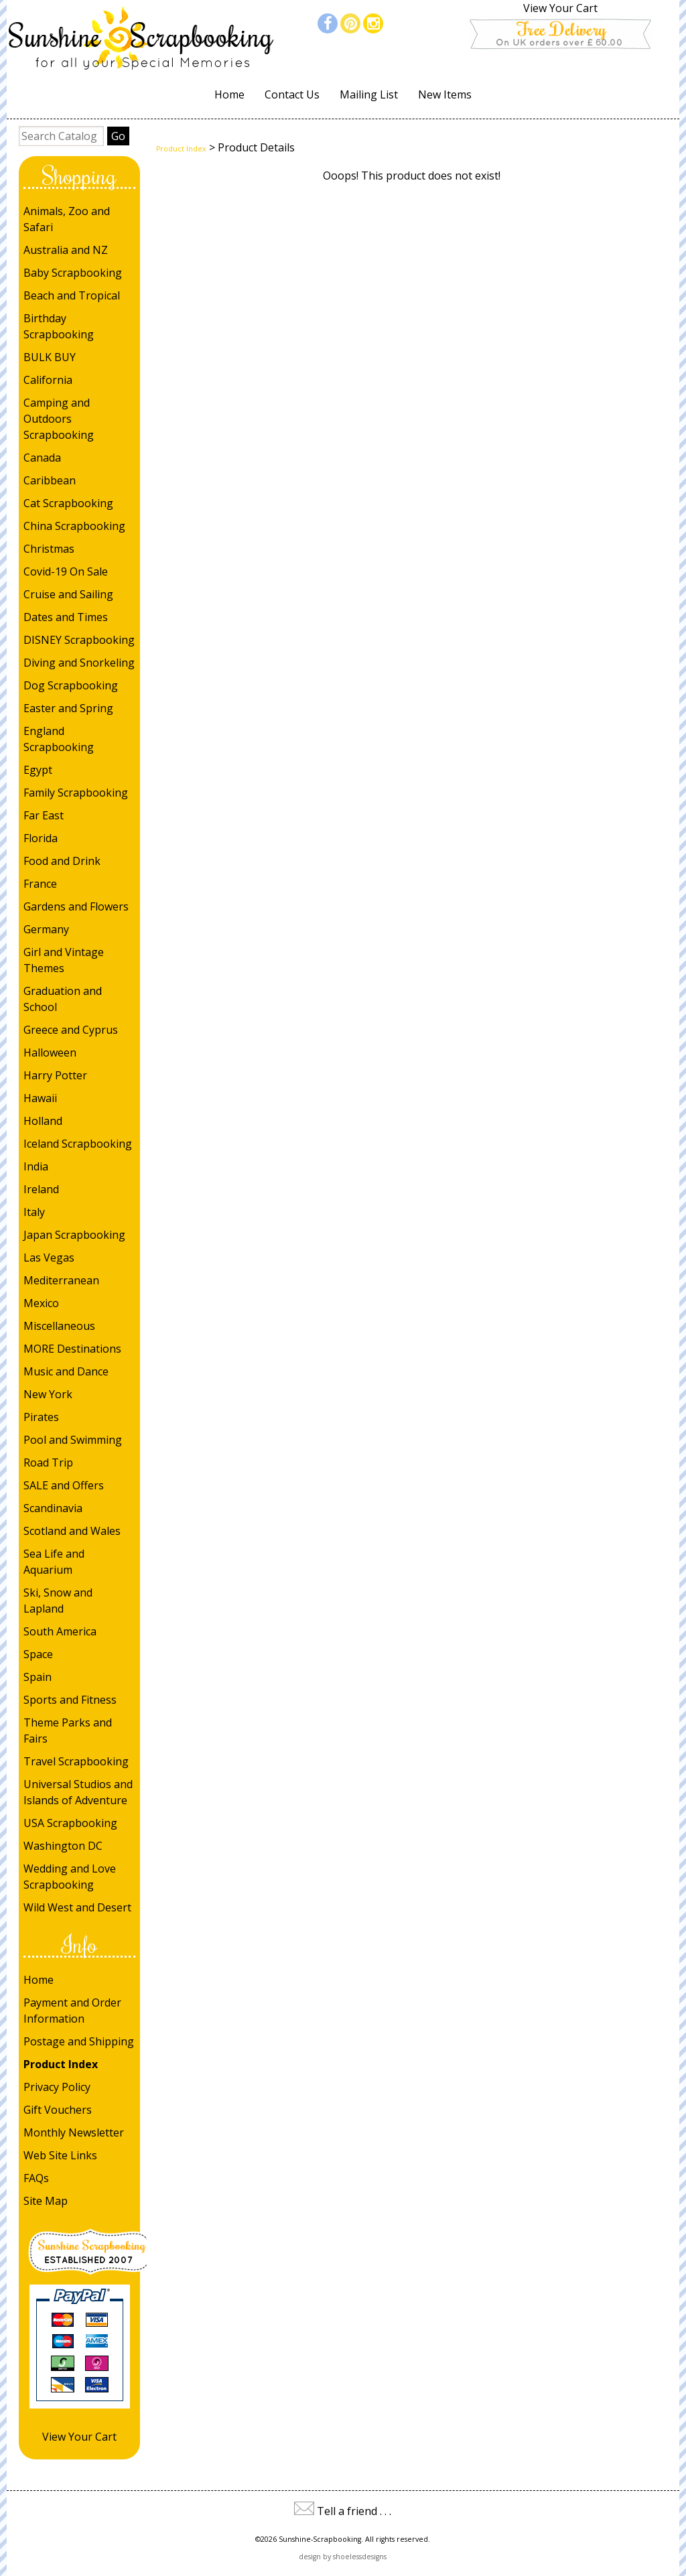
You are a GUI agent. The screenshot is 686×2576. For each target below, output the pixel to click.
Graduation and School (62, 999)
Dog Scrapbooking (70, 685)
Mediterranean (61, 1280)
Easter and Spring (68, 708)
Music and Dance (66, 1371)
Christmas (48, 548)
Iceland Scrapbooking (77, 1143)
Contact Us (292, 94)
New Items (445, 94)
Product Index (60, 2064)
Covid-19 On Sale (65, 571)
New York (47, 1394)
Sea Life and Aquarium (53, 1561)
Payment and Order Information (72, 2010)
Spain (37, 1677)
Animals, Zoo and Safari (66, 219)
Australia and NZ (65, 250)
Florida (40, 838)
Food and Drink (61, 861)
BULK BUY (49, 357)
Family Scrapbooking (75, 792)
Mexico (41, 1303)
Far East (43, 815)
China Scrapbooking (74, 526)
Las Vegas (48, 1257)
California (47, 379)
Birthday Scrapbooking (58, 326)
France (40, 883)
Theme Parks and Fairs (67, 1730)
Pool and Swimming (72, 1439)
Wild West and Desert (77, 1907)
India (35, 1166)
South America (59, 1631)
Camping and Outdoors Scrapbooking (58, 418)
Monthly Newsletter (73, 2132)
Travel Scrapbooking (76, 1761)
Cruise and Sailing (68, 594)
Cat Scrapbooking (68, 503)
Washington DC (62, 1845)
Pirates (41, 1417)
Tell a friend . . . (354, 2511)
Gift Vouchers (57, 2109)
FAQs (36, 2178)
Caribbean (49, 480)
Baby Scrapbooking (72, 272)
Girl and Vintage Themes (63, 960)
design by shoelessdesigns (343, 2556)
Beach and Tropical (71, 295)
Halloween (49, 1052)
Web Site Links (60, 2155)
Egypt (37, 769)
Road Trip (48, 1462)
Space (38, 1654)
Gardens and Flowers (76, 906)
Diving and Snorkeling (79, 662)
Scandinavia (52, 1508)
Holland (42, 1120)
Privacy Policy (56, 2087)
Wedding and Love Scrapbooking (69, 1876)
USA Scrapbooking (70, 1823)
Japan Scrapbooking (74, 1234)
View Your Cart (560, 8)
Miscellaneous (59, 1325)
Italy (34, 1212)
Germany (46, 929)
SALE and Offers (63, 1485)
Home (229, 94)
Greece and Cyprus (70, 1029)
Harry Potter (55, 1075)
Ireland (41, 1189)
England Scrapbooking (58, 739)
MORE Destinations (72, 1348)
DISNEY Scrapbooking (79, 639)
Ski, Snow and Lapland (57, 1600)
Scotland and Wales (72, 1530)
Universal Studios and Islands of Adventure (78, 1792)
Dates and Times (65, 617)
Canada (42, 457)
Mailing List (369, 94)
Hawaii (40, 1098)
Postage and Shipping (78, 2041)
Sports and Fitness (70, 1699)
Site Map (45, 2200)
